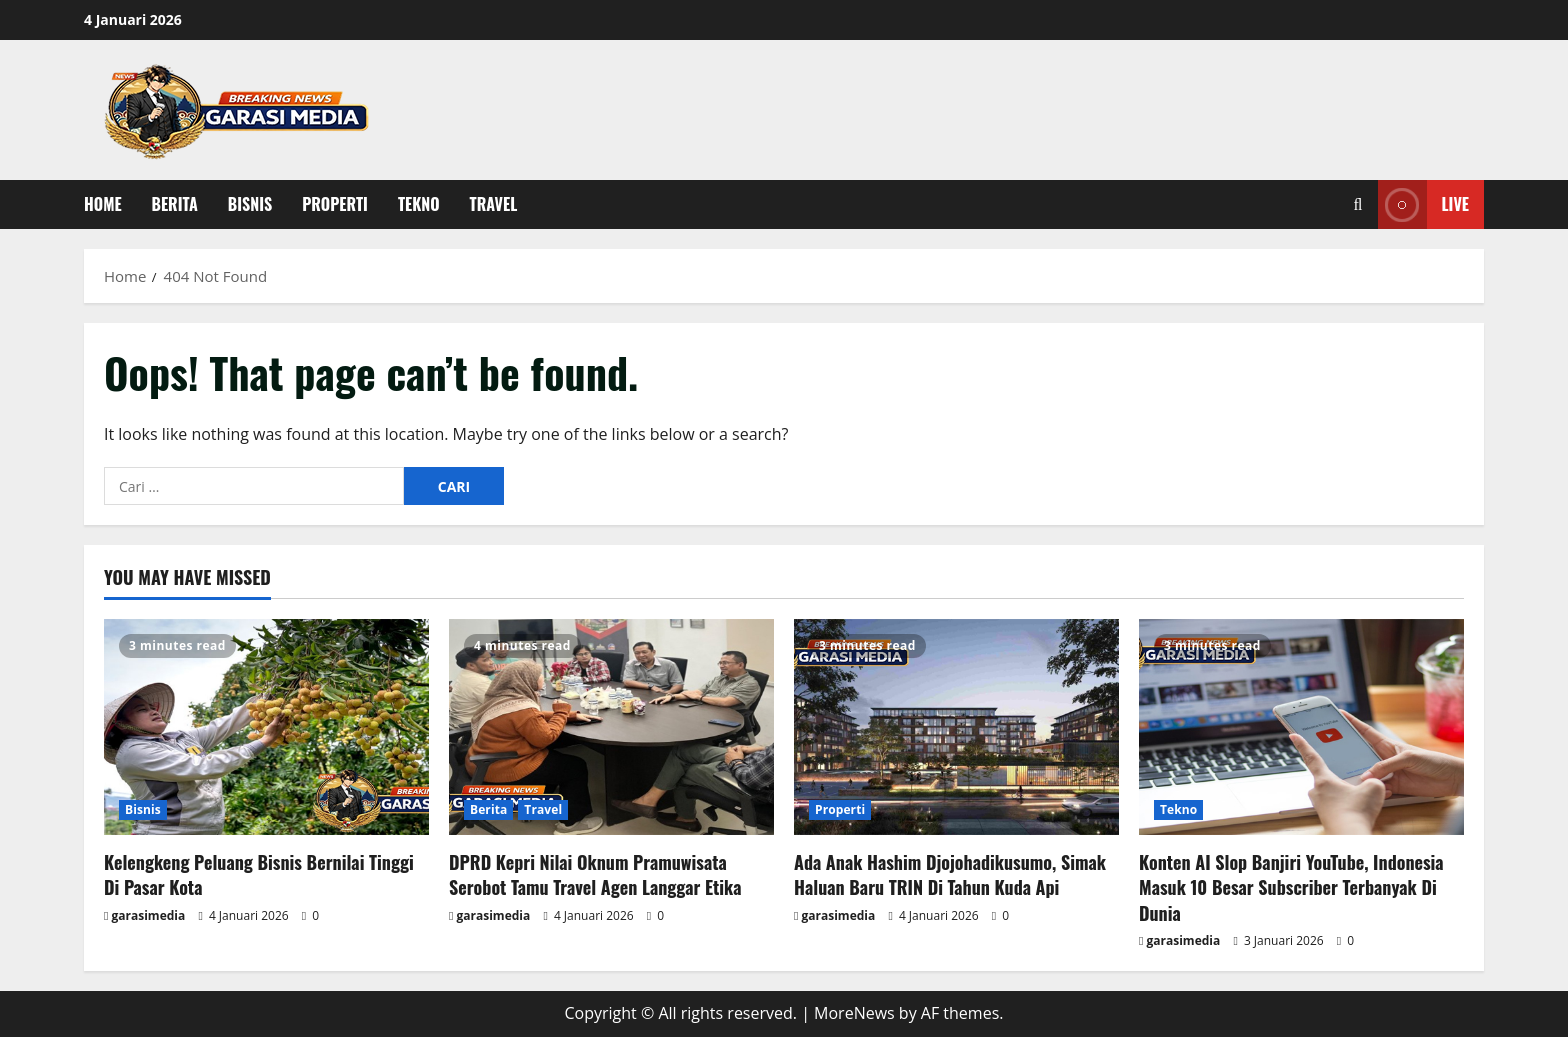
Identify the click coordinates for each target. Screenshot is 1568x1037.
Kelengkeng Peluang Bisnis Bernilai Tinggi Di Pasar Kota (259, 874)
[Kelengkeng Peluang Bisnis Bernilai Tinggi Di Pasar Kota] (266, 727)
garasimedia (149, 915)
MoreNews (854, 1013)
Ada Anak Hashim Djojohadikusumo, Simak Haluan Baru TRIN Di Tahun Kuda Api (950, 874)
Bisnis (250, 204)
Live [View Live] (1423, 204)
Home (103, 204)
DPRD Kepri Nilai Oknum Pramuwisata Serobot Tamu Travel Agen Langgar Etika (595, 874)
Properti (335, 204)
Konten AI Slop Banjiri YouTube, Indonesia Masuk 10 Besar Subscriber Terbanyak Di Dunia (1291, 887)
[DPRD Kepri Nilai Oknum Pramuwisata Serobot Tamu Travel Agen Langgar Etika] (611, 727)
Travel (494, 204)
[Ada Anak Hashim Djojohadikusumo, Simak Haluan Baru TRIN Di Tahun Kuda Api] (956, 727)
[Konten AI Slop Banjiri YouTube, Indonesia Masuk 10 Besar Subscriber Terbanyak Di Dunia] (1301, 727)
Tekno (419, 204)
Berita (175, 204)
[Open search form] (1358, 204)
